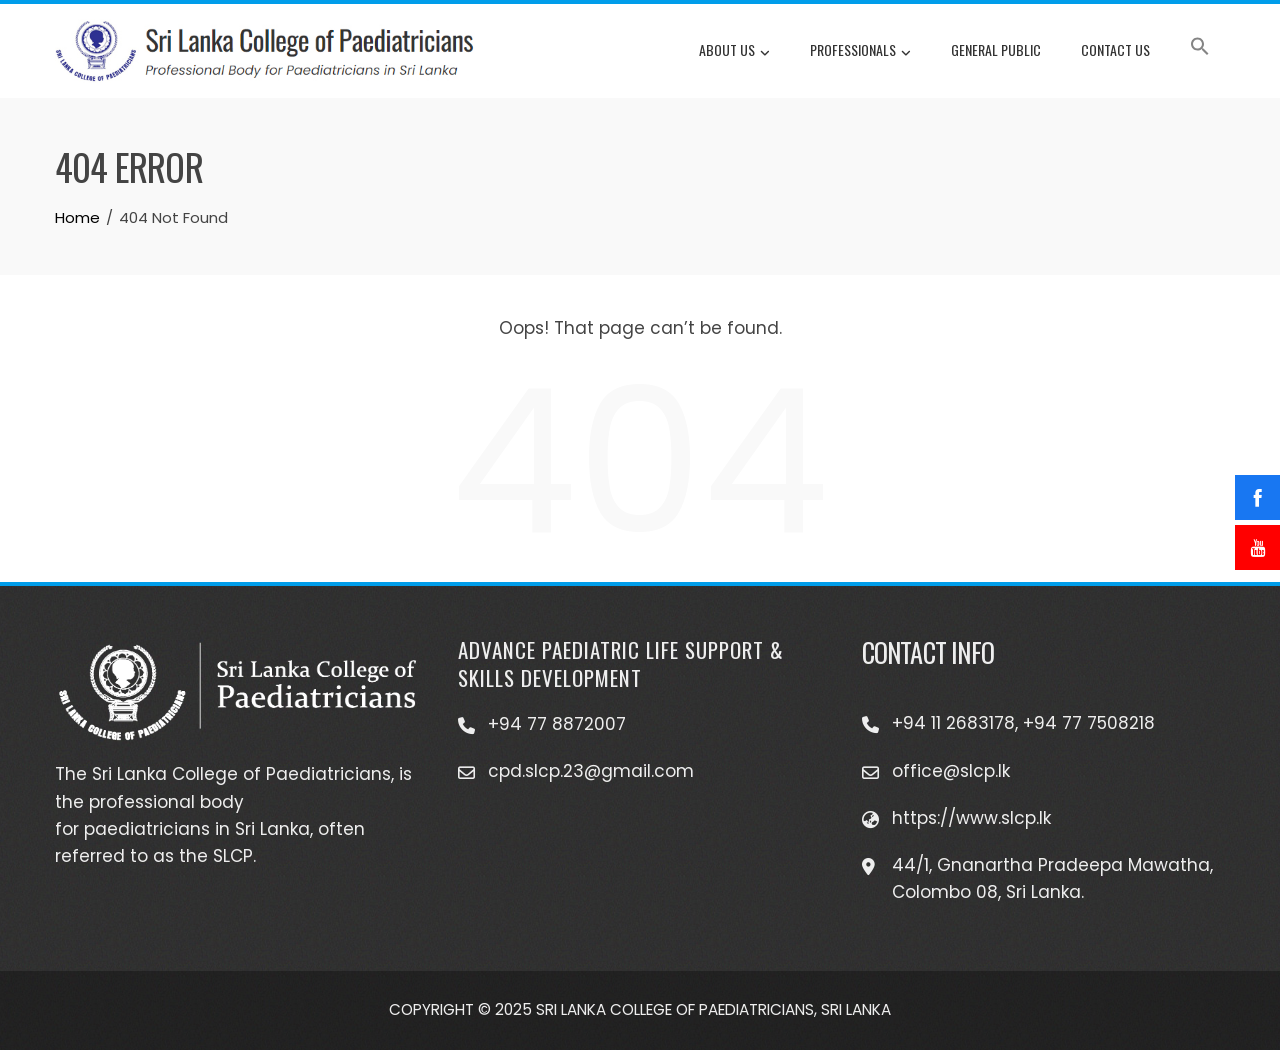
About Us (734, 52)
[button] (1200, 50)
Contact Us (1115, 49)
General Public (996, 49)
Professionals (860, 52)
